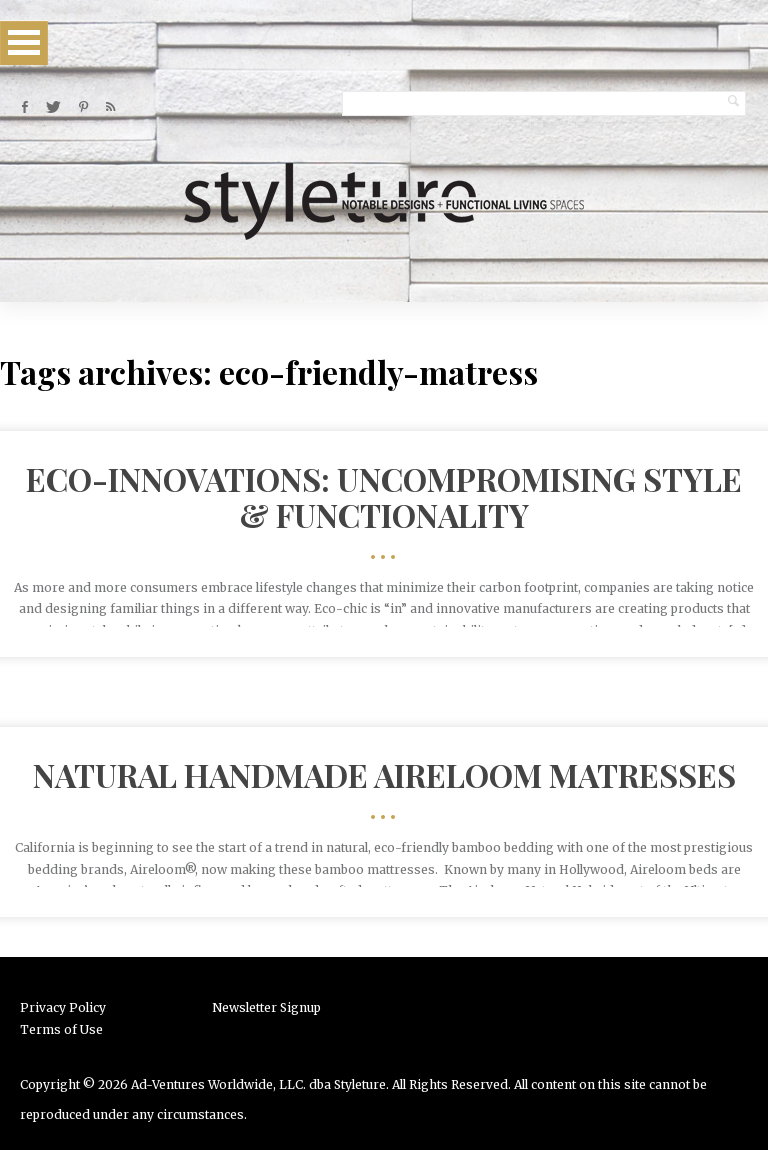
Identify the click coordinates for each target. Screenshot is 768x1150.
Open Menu (24, 42)
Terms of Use (61, 1029)
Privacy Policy (63, 1007)
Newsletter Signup (266, 1007)
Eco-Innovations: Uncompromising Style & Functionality (384, 496)
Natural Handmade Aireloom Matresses (384, 774)
